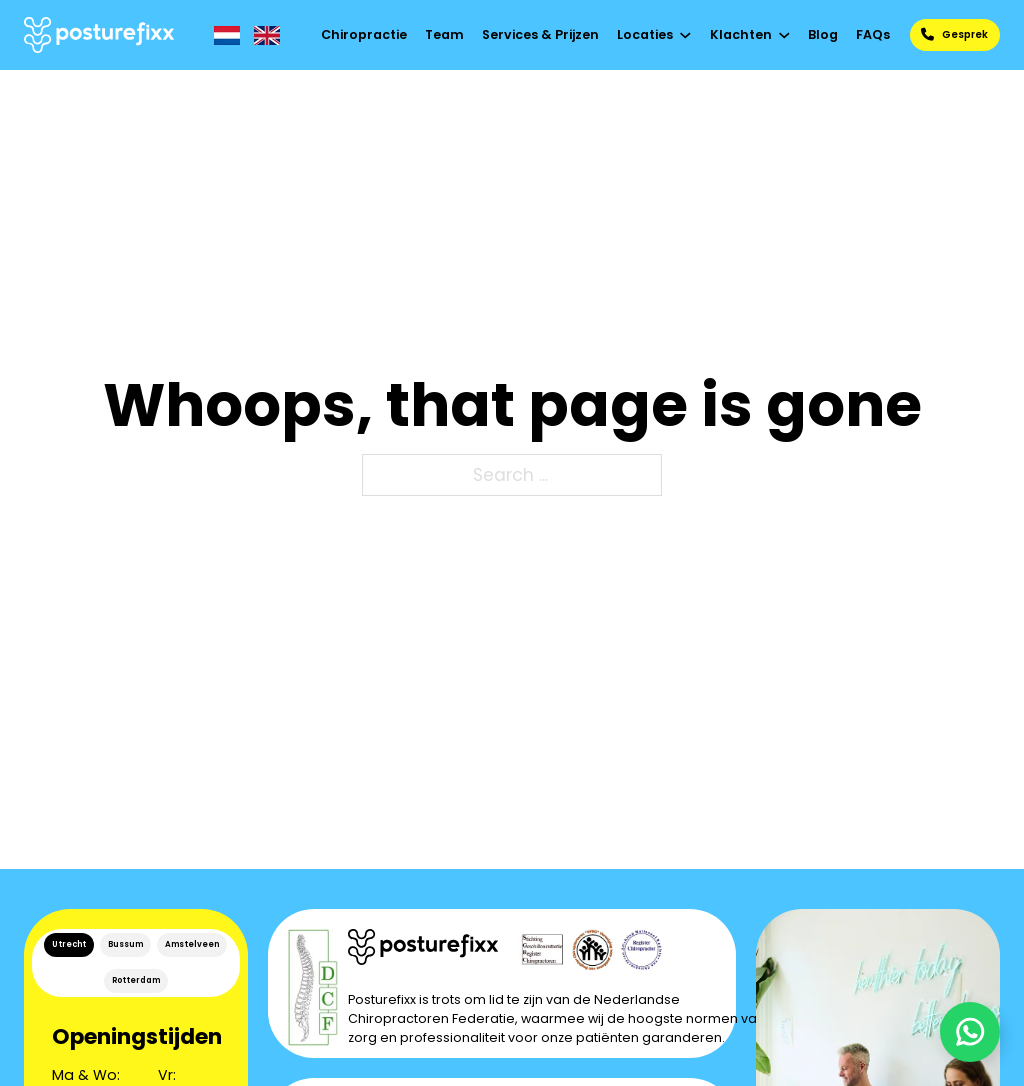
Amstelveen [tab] (192, 944)
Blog (823, 34)
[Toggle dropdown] (685, 35)
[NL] (227, 35)
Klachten (741, 34)
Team (444, 34)
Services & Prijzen (540, 34)
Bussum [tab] (125, 944)
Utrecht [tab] (69, 944)
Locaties (645, 34)
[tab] (69, 945)
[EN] (267, 35)
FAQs (873, 34)
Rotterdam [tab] (136, 980)
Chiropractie (364, 34)
